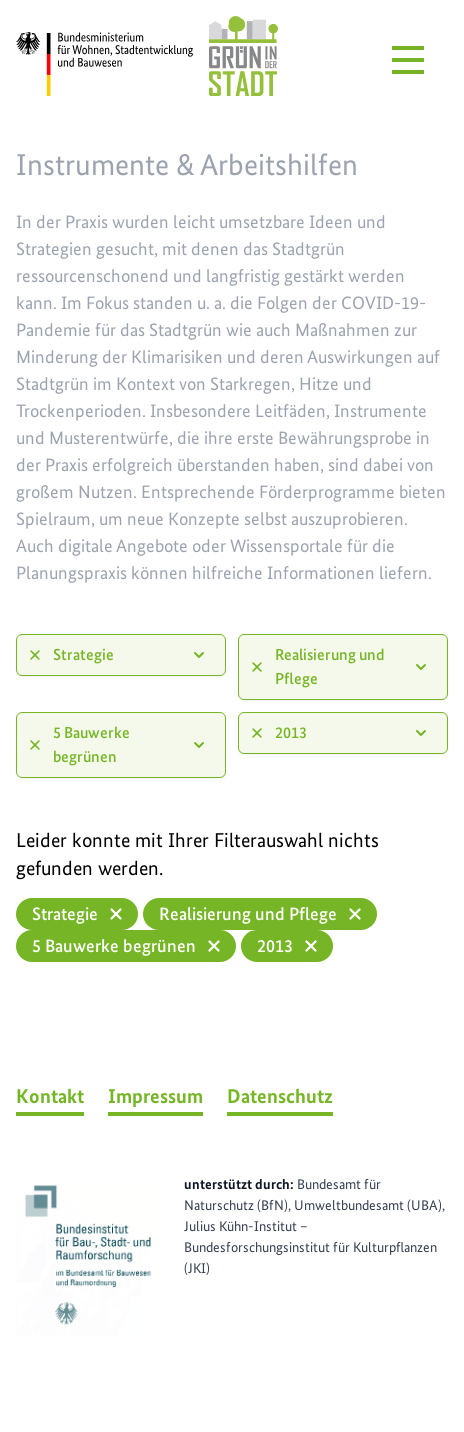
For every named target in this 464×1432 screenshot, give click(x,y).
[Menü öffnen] (408, 60)
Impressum (155, 1096)
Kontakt (50, 1096)
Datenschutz (280, 1096)
